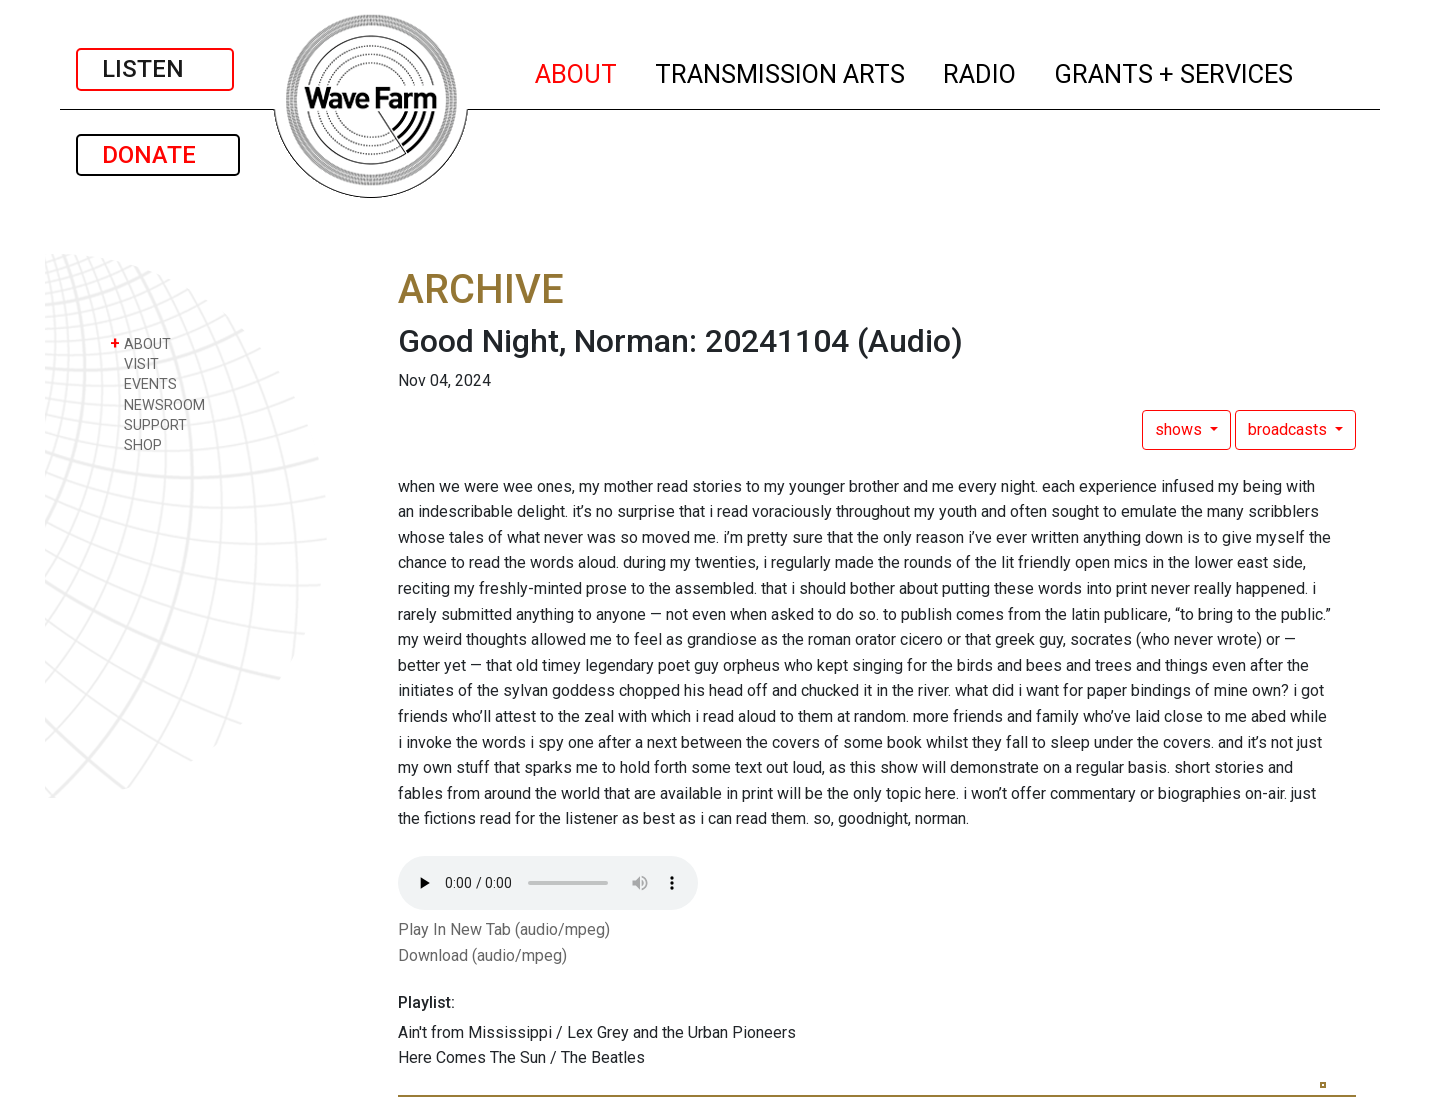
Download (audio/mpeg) (482, 955)
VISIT (134, 363)
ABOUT (577, 71)
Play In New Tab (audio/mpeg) (504, 929)
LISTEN (155, 69)
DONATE (158, 155)
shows (1180, 429)
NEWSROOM (157, 404)
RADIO (980, 71)
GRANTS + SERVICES (1174, 71)
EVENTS (143, 383)
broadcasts (1289, 429)
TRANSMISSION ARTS (781, 71)
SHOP (136, 444)
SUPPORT (148, 424)
